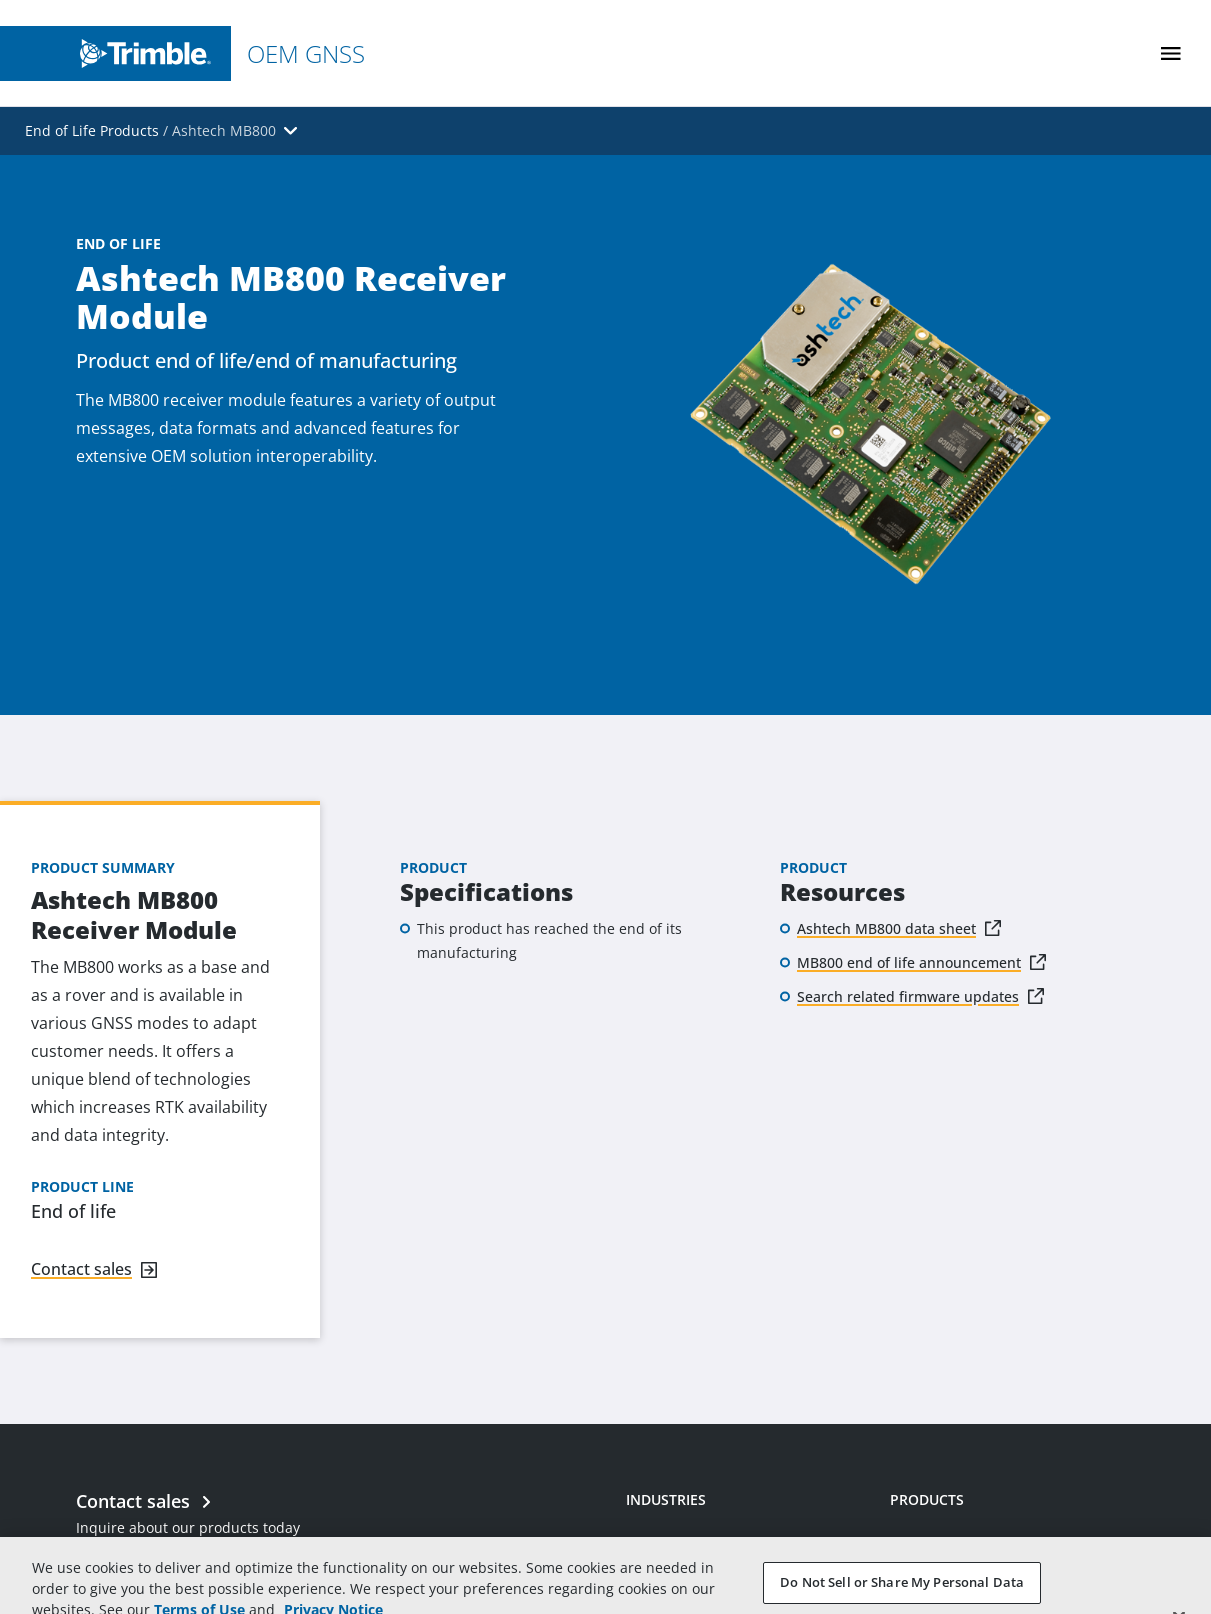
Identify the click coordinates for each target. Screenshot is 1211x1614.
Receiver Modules (949, 1554)
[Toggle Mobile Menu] (1171, 53)
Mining (649, 1554)
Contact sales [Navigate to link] (81, 1269)
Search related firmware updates (908, 996)
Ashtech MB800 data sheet (886, 928)
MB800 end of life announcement (909, 962)
